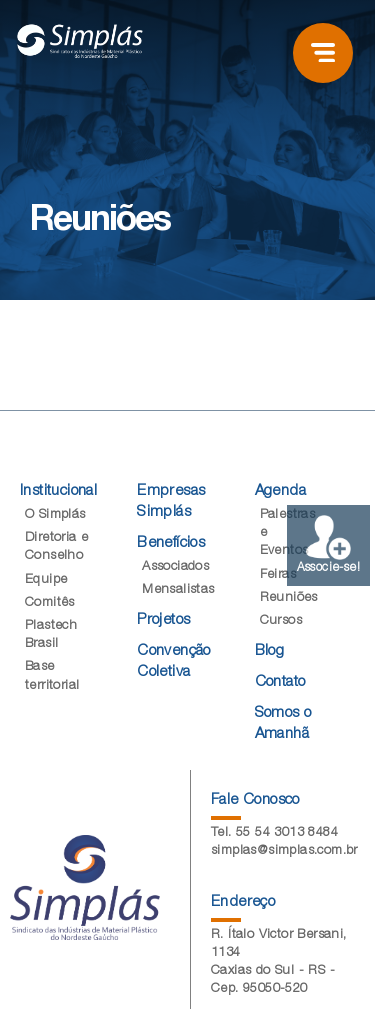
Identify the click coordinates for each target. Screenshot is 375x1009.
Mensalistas (178, 590)
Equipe (46, 580)
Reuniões (289, 598)
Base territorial (52, 676)
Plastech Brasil (51, 635)
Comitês (50, 603)
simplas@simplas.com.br (284, 851)
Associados (175, 567)
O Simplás (55, 515)
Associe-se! (328, 544)
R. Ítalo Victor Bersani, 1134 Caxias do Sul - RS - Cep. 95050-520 (279, 963)
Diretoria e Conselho (56, 547)
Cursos (281, 621)
